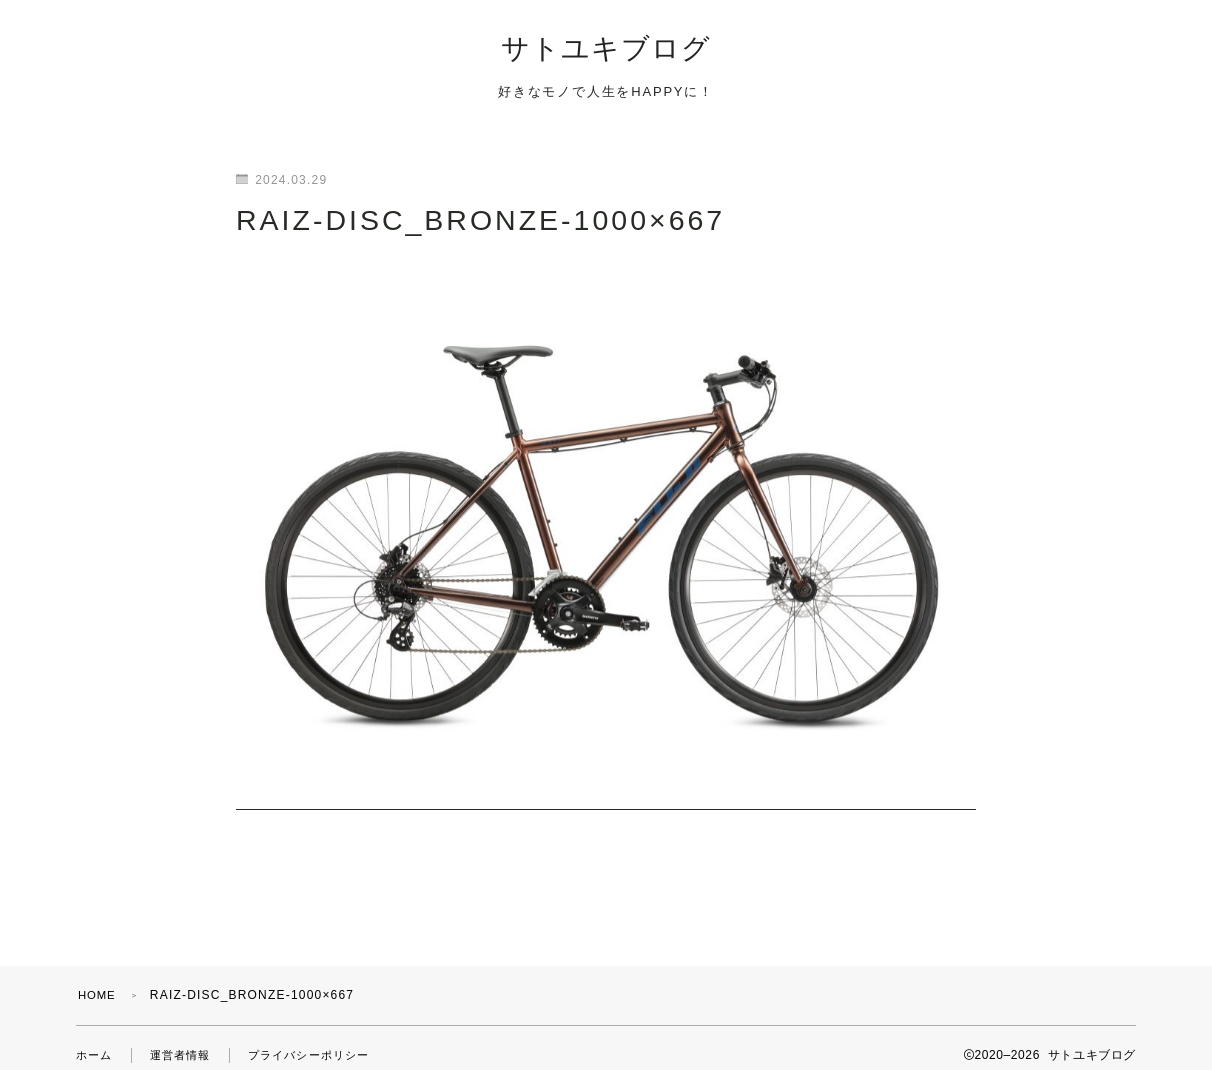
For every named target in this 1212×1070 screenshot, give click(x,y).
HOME (98, 980)
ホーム (96, 1040)
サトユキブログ (606, 51)
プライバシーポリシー (322, 1040)
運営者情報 (186, 1040)
